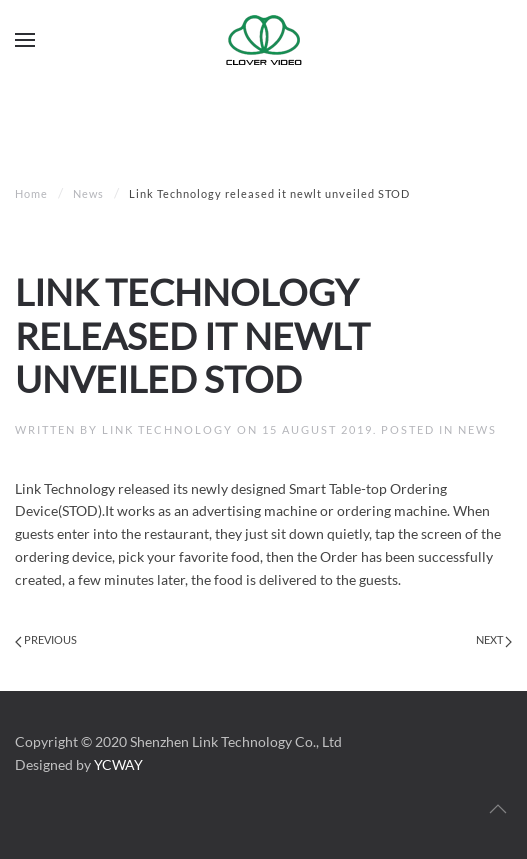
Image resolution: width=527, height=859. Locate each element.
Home (31, 193)
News (88, 193)
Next (494, 640)
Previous (46, 640)
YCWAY (118, 764)
